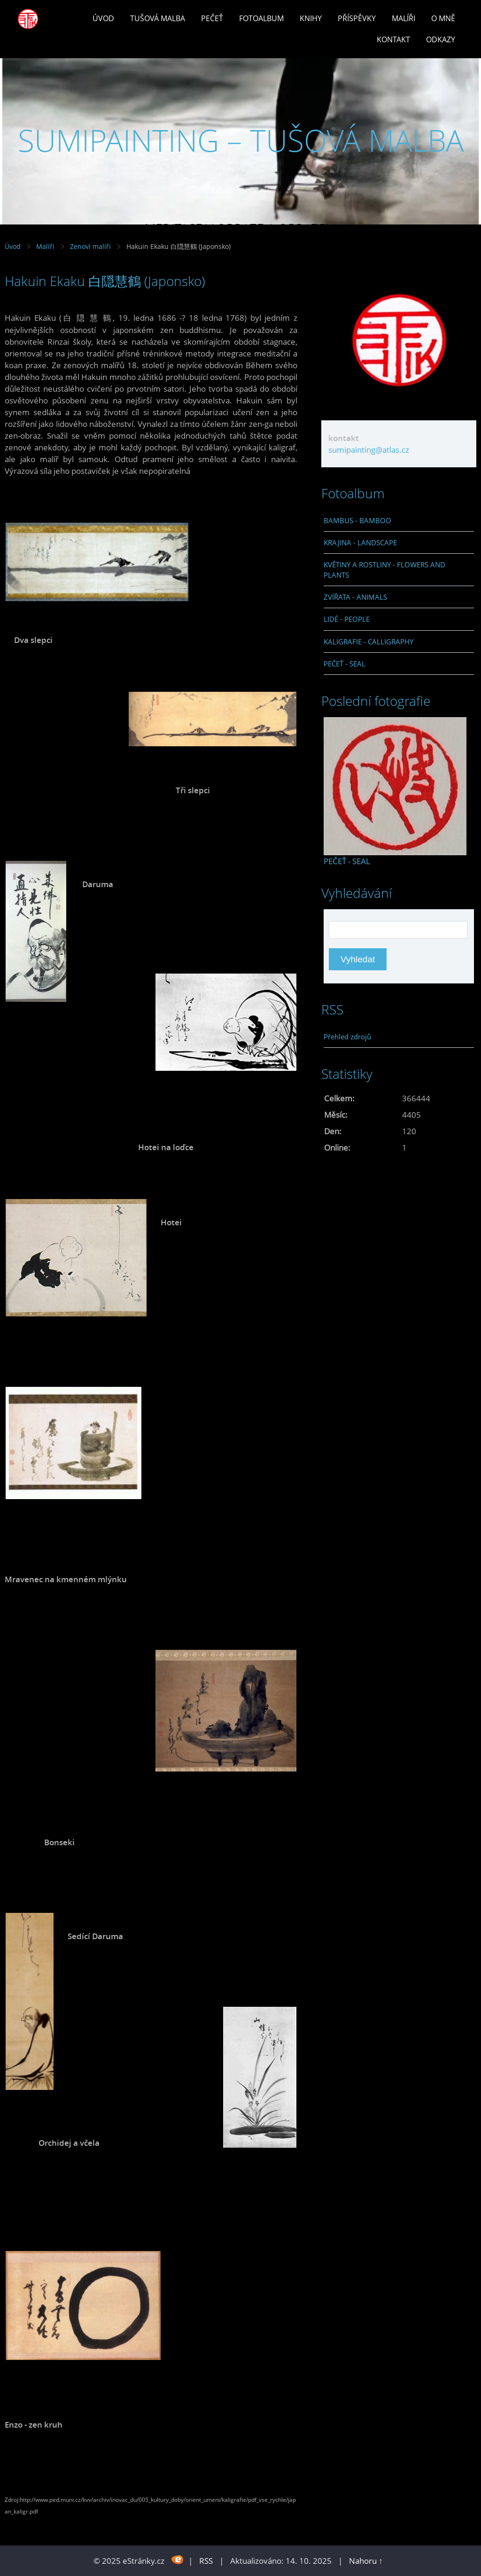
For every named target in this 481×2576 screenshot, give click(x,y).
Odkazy (440, 39)
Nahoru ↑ (366, 2560)
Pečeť (212, 18)
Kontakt (393, 39)
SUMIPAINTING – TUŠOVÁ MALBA (241, 140)
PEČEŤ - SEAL (344, 663)
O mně (443, 18)
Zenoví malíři (90, 246)
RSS (206, 2560)
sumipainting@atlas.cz (368, 449)
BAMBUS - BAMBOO (357, 520)
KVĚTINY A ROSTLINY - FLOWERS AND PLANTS (384, 570)
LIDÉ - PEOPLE (347, 619)
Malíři (403, 18)
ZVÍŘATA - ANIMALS (355, 597)
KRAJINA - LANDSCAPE (360, 542)
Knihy (311, 18)
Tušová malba (157, 18)
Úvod (103, 18)
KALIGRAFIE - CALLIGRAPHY (368, 641)
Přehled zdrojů (347, 1036)
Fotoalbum (261, 18)
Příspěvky (357, 18)
